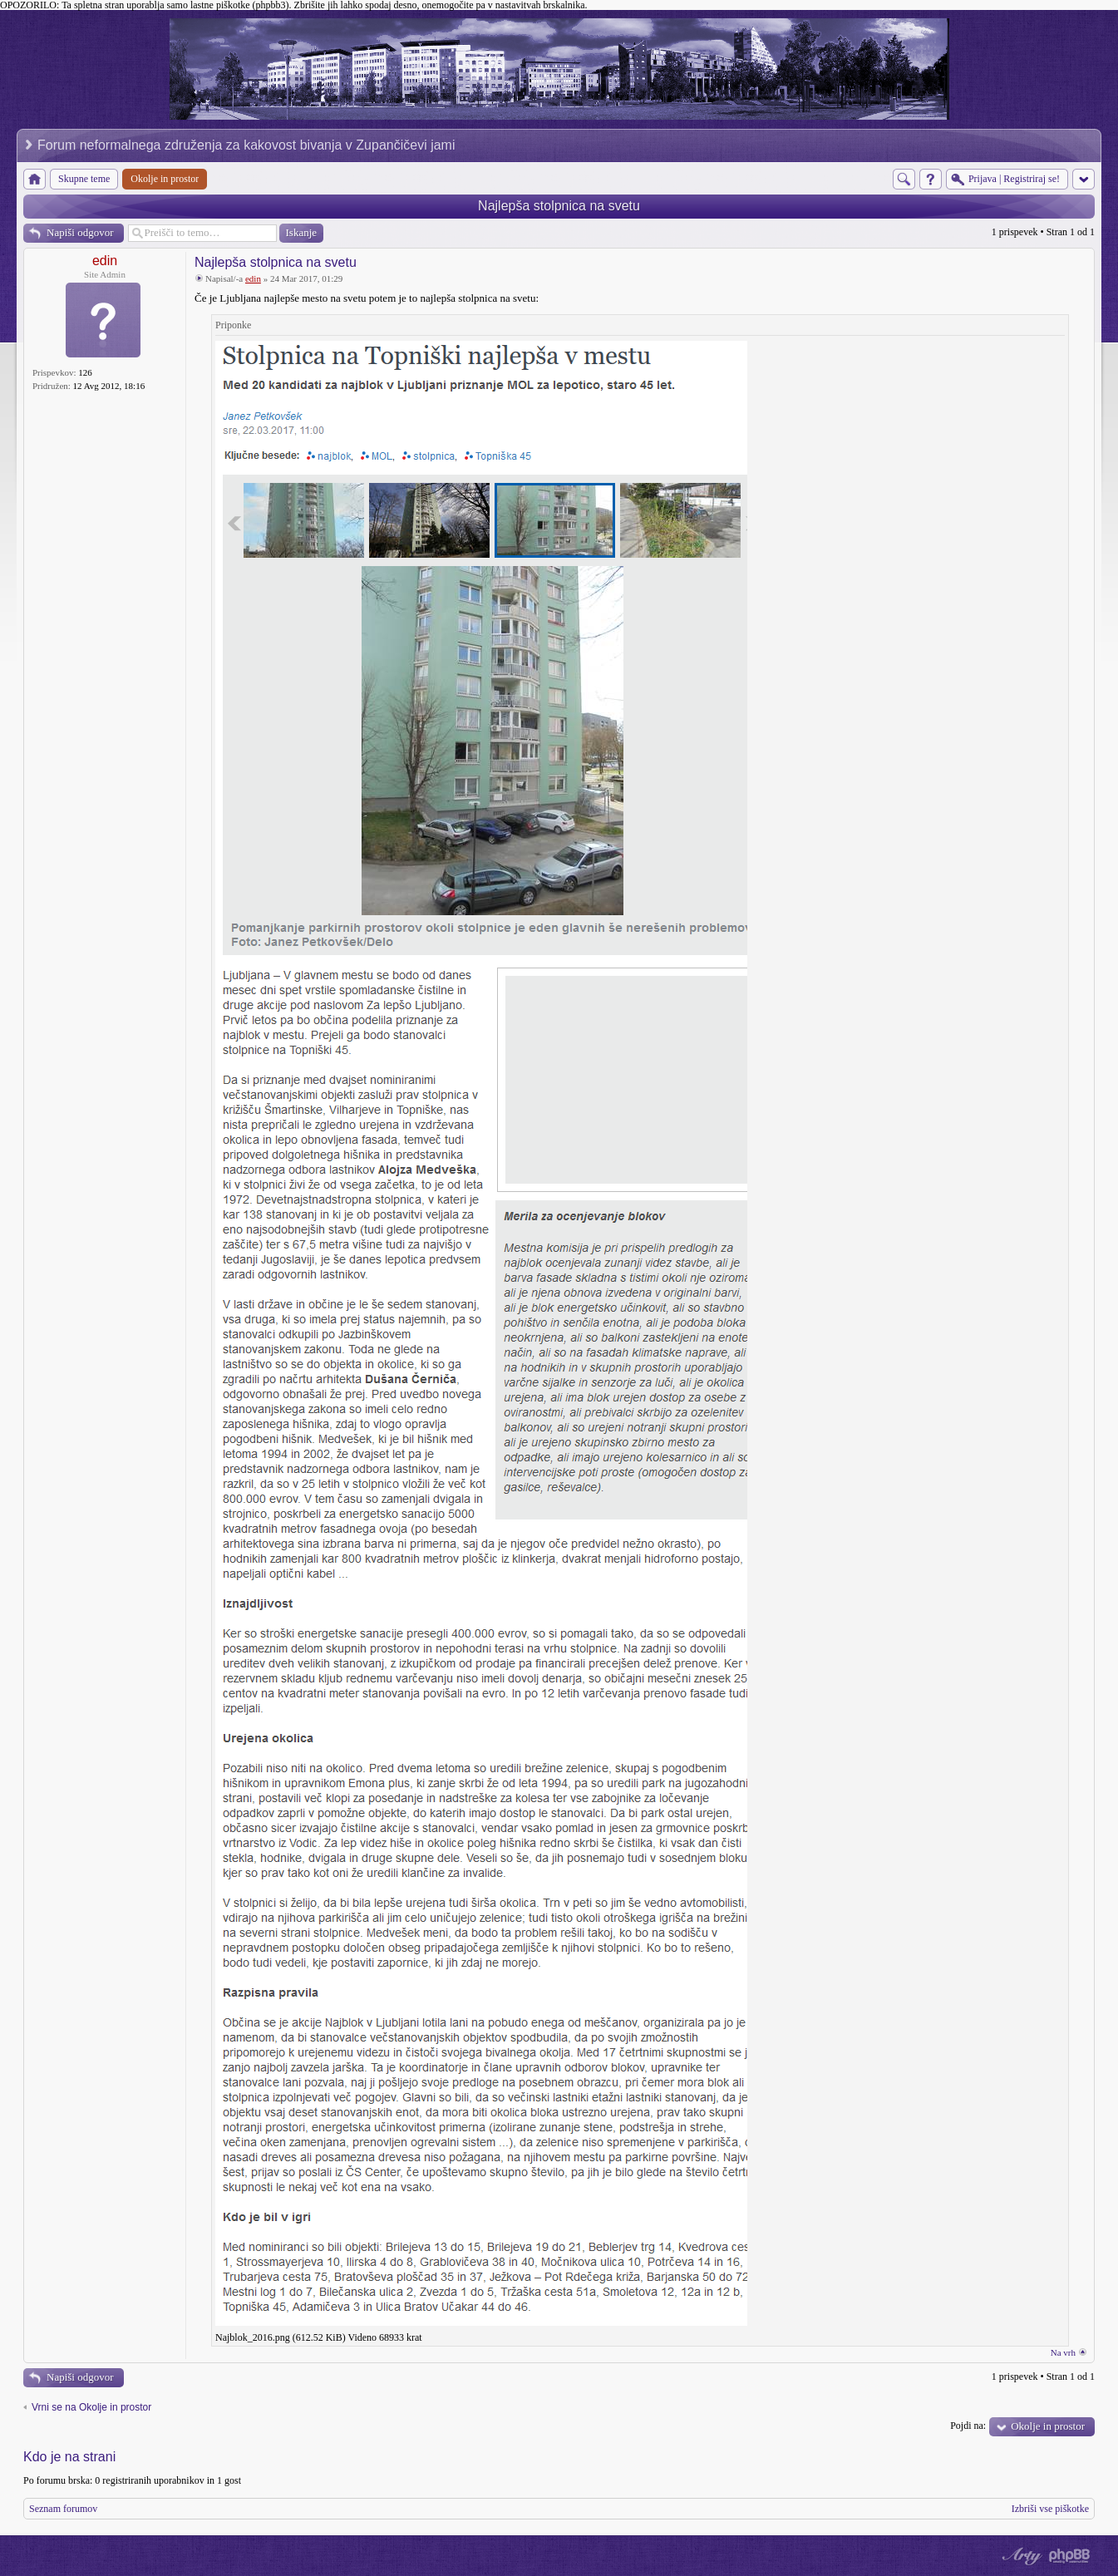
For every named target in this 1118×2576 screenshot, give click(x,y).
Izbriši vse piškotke (1050, 2508)
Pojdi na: (968, 2425)
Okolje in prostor (1048, 2426)
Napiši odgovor (80, 232)
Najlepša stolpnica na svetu (559, 206)
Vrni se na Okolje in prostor (91, 2407)
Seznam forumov (63, 2508)
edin (104, 261)
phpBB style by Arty (1020, 2556)
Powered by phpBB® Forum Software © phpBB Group (1070, 2556)
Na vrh (1063, 2352)
